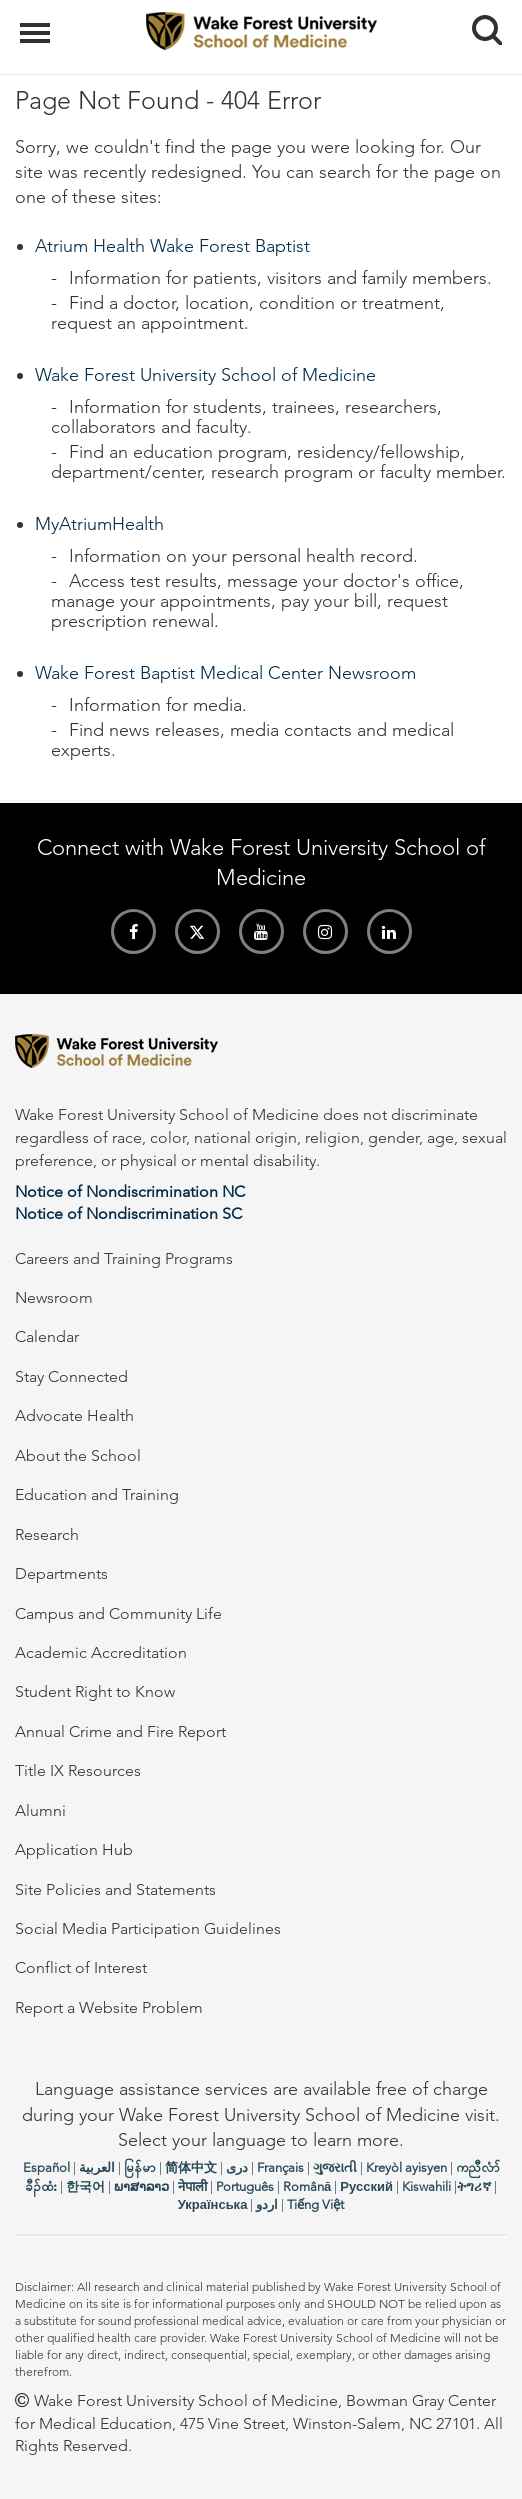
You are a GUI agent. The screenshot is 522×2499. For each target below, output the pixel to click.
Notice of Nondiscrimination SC (128, 1213)
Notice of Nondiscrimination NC (130, 1191)
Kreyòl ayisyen (406, 2167)
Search (479, 22)
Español (46, 2167)
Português (245, 2186)
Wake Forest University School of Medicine (205, 375)
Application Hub (74, 1849)
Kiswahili (426, 2186)
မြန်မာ (140, 2167)
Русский (366, 2186)
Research (47, 1534)
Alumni (40, 1810)
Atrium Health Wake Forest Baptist (172, 246)
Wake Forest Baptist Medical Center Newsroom (225, 673)
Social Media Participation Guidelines (148, 1928)
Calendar (47, 1336)
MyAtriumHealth (99, 524)
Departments (61, 1573)
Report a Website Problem (109, 2007)
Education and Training (97, 1494)
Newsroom (54, 1297)
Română (307, 2186)
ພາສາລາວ (141, 2186)
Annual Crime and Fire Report (120, 1731)
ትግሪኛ (474, 2186)
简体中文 (191, 2167)
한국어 (85, 2186)
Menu (37, 23)
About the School (78, 1455)
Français (280, 2167)
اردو (267, 2204)
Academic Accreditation (101, 1652)
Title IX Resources (78, 1770)
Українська (213, 2204)
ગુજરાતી (335, 2167)
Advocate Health (74, 1415)
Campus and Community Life (118, 1613)
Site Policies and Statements (115, 1889)
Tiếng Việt (315, 2204)
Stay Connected (71, 1376)
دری (237, 2167)
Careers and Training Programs (124, 1258)
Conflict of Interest (81, 1967)
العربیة (97, 2167)
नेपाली (192, 2186)
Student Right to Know (95, 1691)
